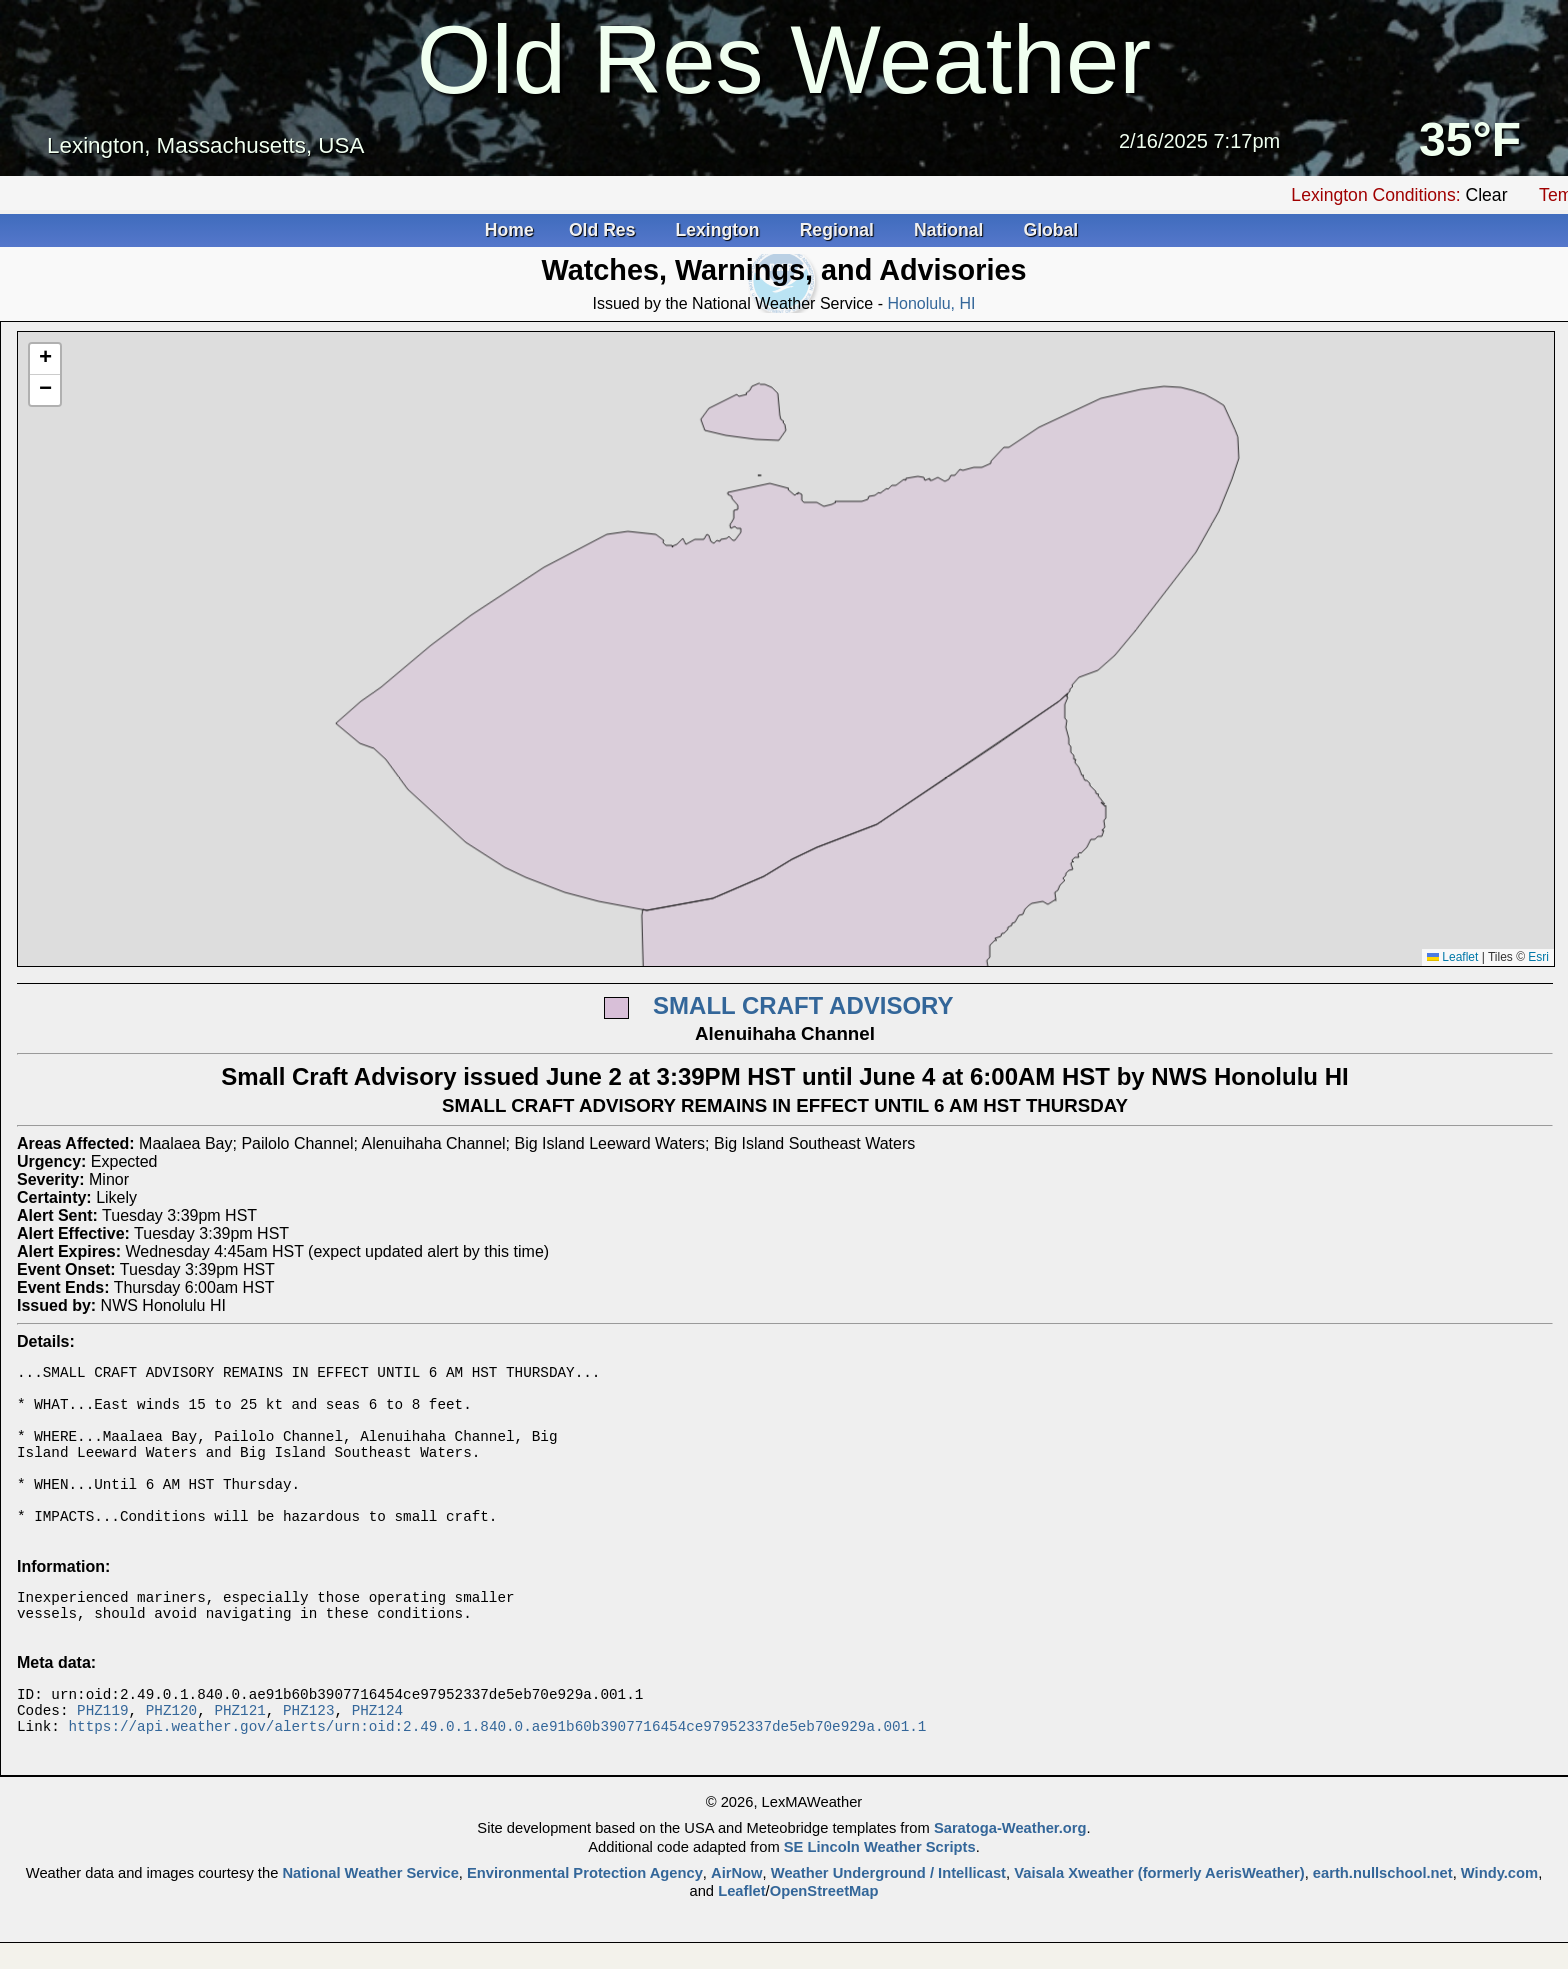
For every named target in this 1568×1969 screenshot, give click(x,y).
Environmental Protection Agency (585, 1918)
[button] (45, 359)
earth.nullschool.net (1383, 1918)
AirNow (737, 1918)
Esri (1538, 957)
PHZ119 (102, 1751)
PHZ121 (239, 1751)
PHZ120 (171, 1751)
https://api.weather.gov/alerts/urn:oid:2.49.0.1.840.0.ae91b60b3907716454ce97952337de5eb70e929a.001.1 (497, 1770)
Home (509, 230)
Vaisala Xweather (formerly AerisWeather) (1159, 1918)
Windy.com (1499, 1918)
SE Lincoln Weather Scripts (880, 1892)
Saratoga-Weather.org (1010, 1873)
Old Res (604, 230)
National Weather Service (370, 1918)
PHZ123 (308, 1751)
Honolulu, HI (931, 303)
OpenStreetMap (824, 1936)
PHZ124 (377, 1751)
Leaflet (1452, 957)
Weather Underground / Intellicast (888, 1918)
